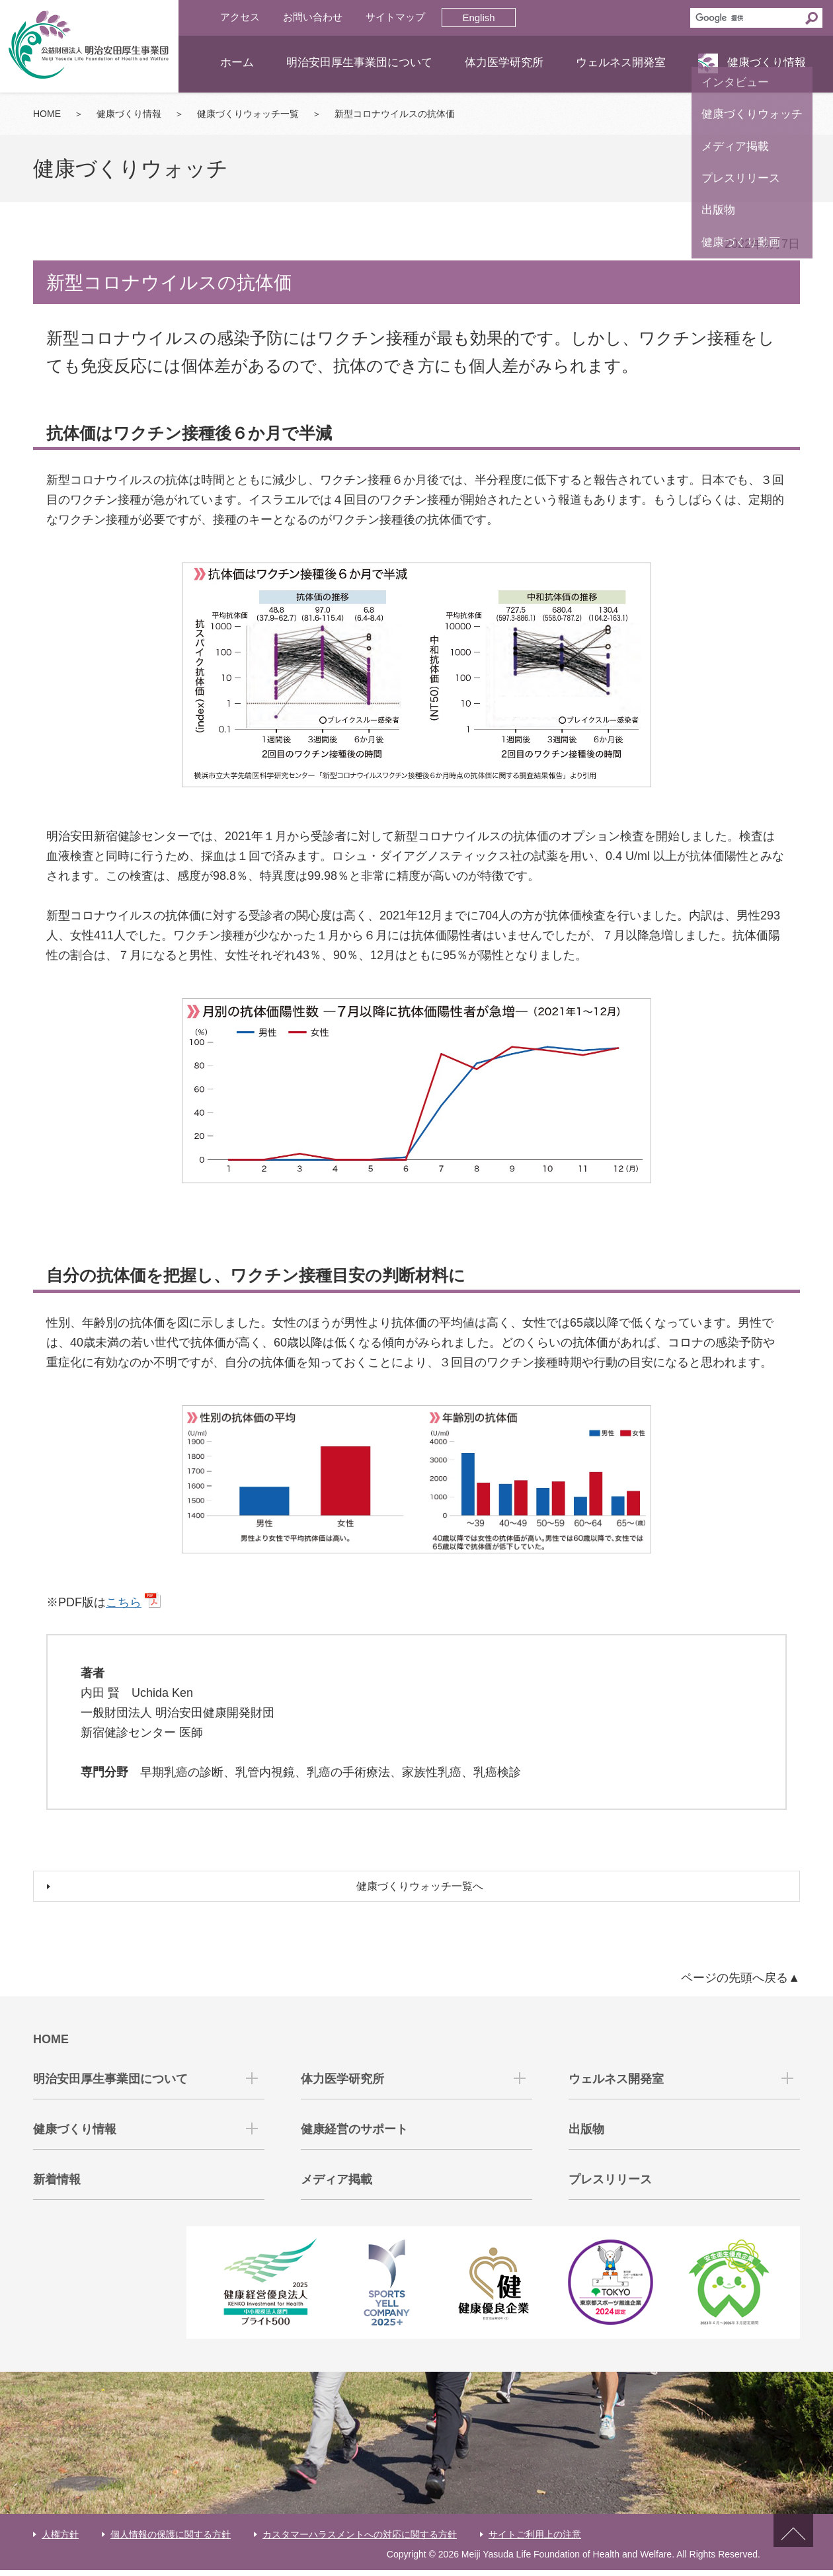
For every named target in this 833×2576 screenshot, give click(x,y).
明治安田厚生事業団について (359, 62)
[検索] (745, 18)
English (478, 17)
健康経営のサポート (354, 2135)
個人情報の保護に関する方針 (170, 2540)
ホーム (237, 62)
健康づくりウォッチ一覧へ (423, 1889)
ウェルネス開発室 (621, 62)
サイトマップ (395, 16)
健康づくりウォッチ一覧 (248, 113)
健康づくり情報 (766, 62)
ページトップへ (793, 2548)
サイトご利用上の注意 (535, 2540)
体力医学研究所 (504, 62)
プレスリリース (610, 2186)
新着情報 (57, 2186)
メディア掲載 (336, 2186)
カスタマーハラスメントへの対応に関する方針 (359, 2540)
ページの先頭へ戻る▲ (740, 1984)
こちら (123, 1602)
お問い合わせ (312, 16)
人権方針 (60, 2540)
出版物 (586, 2135)
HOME (47, 113)
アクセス (240, 16)
